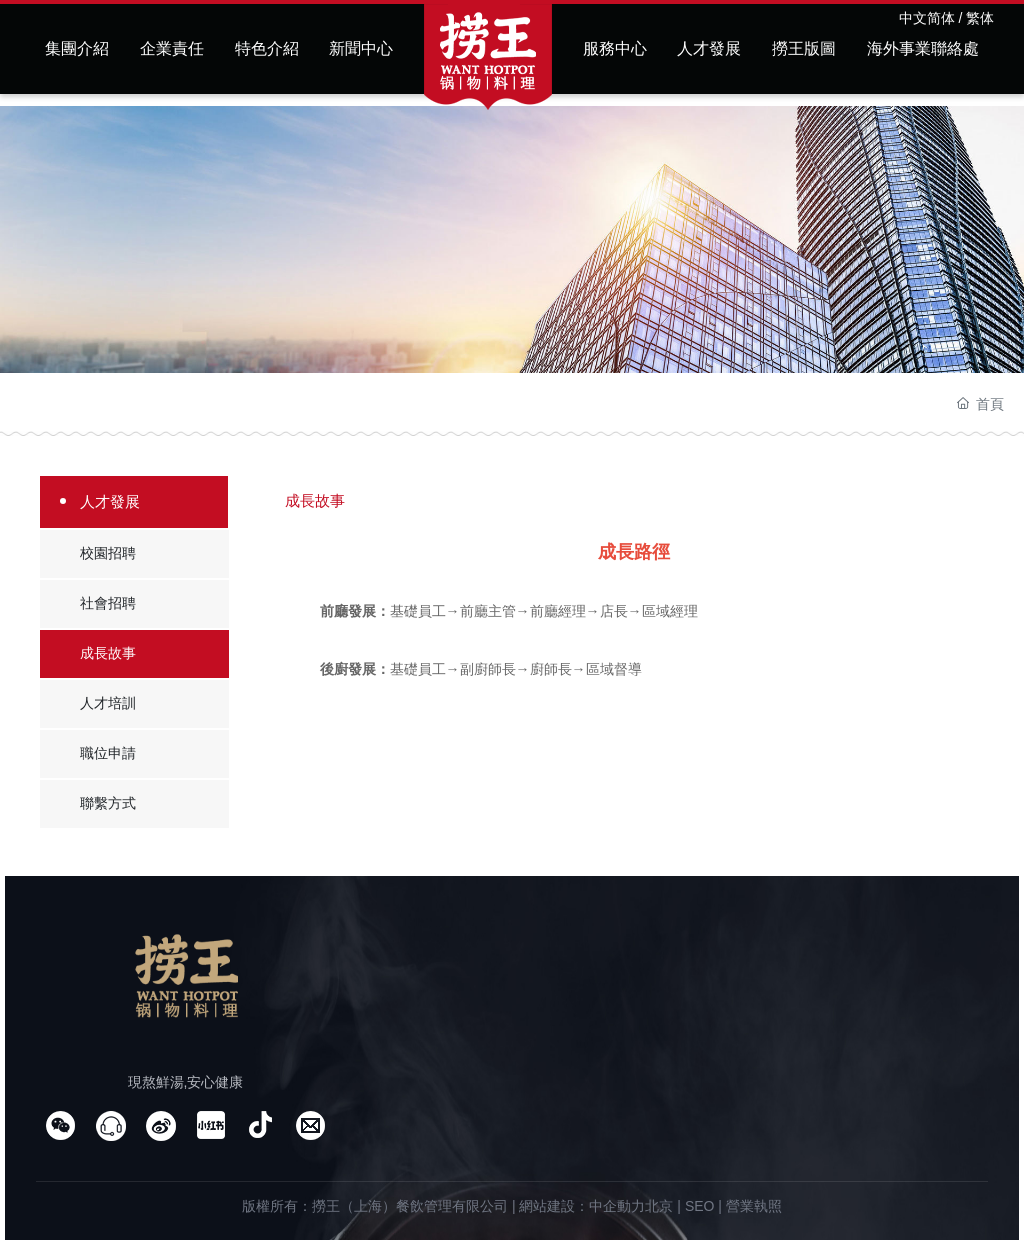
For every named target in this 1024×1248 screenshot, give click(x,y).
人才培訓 (108, 703)
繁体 (980, 18)
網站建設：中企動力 (582, 1206)
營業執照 (754, 1206)
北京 (659, 1206)
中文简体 (927, 18)
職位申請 (108, 753)
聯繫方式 (108, 803)
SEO (700, 1206)
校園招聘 (108, 553)
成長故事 (108, 653)
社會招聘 (108, 603)
